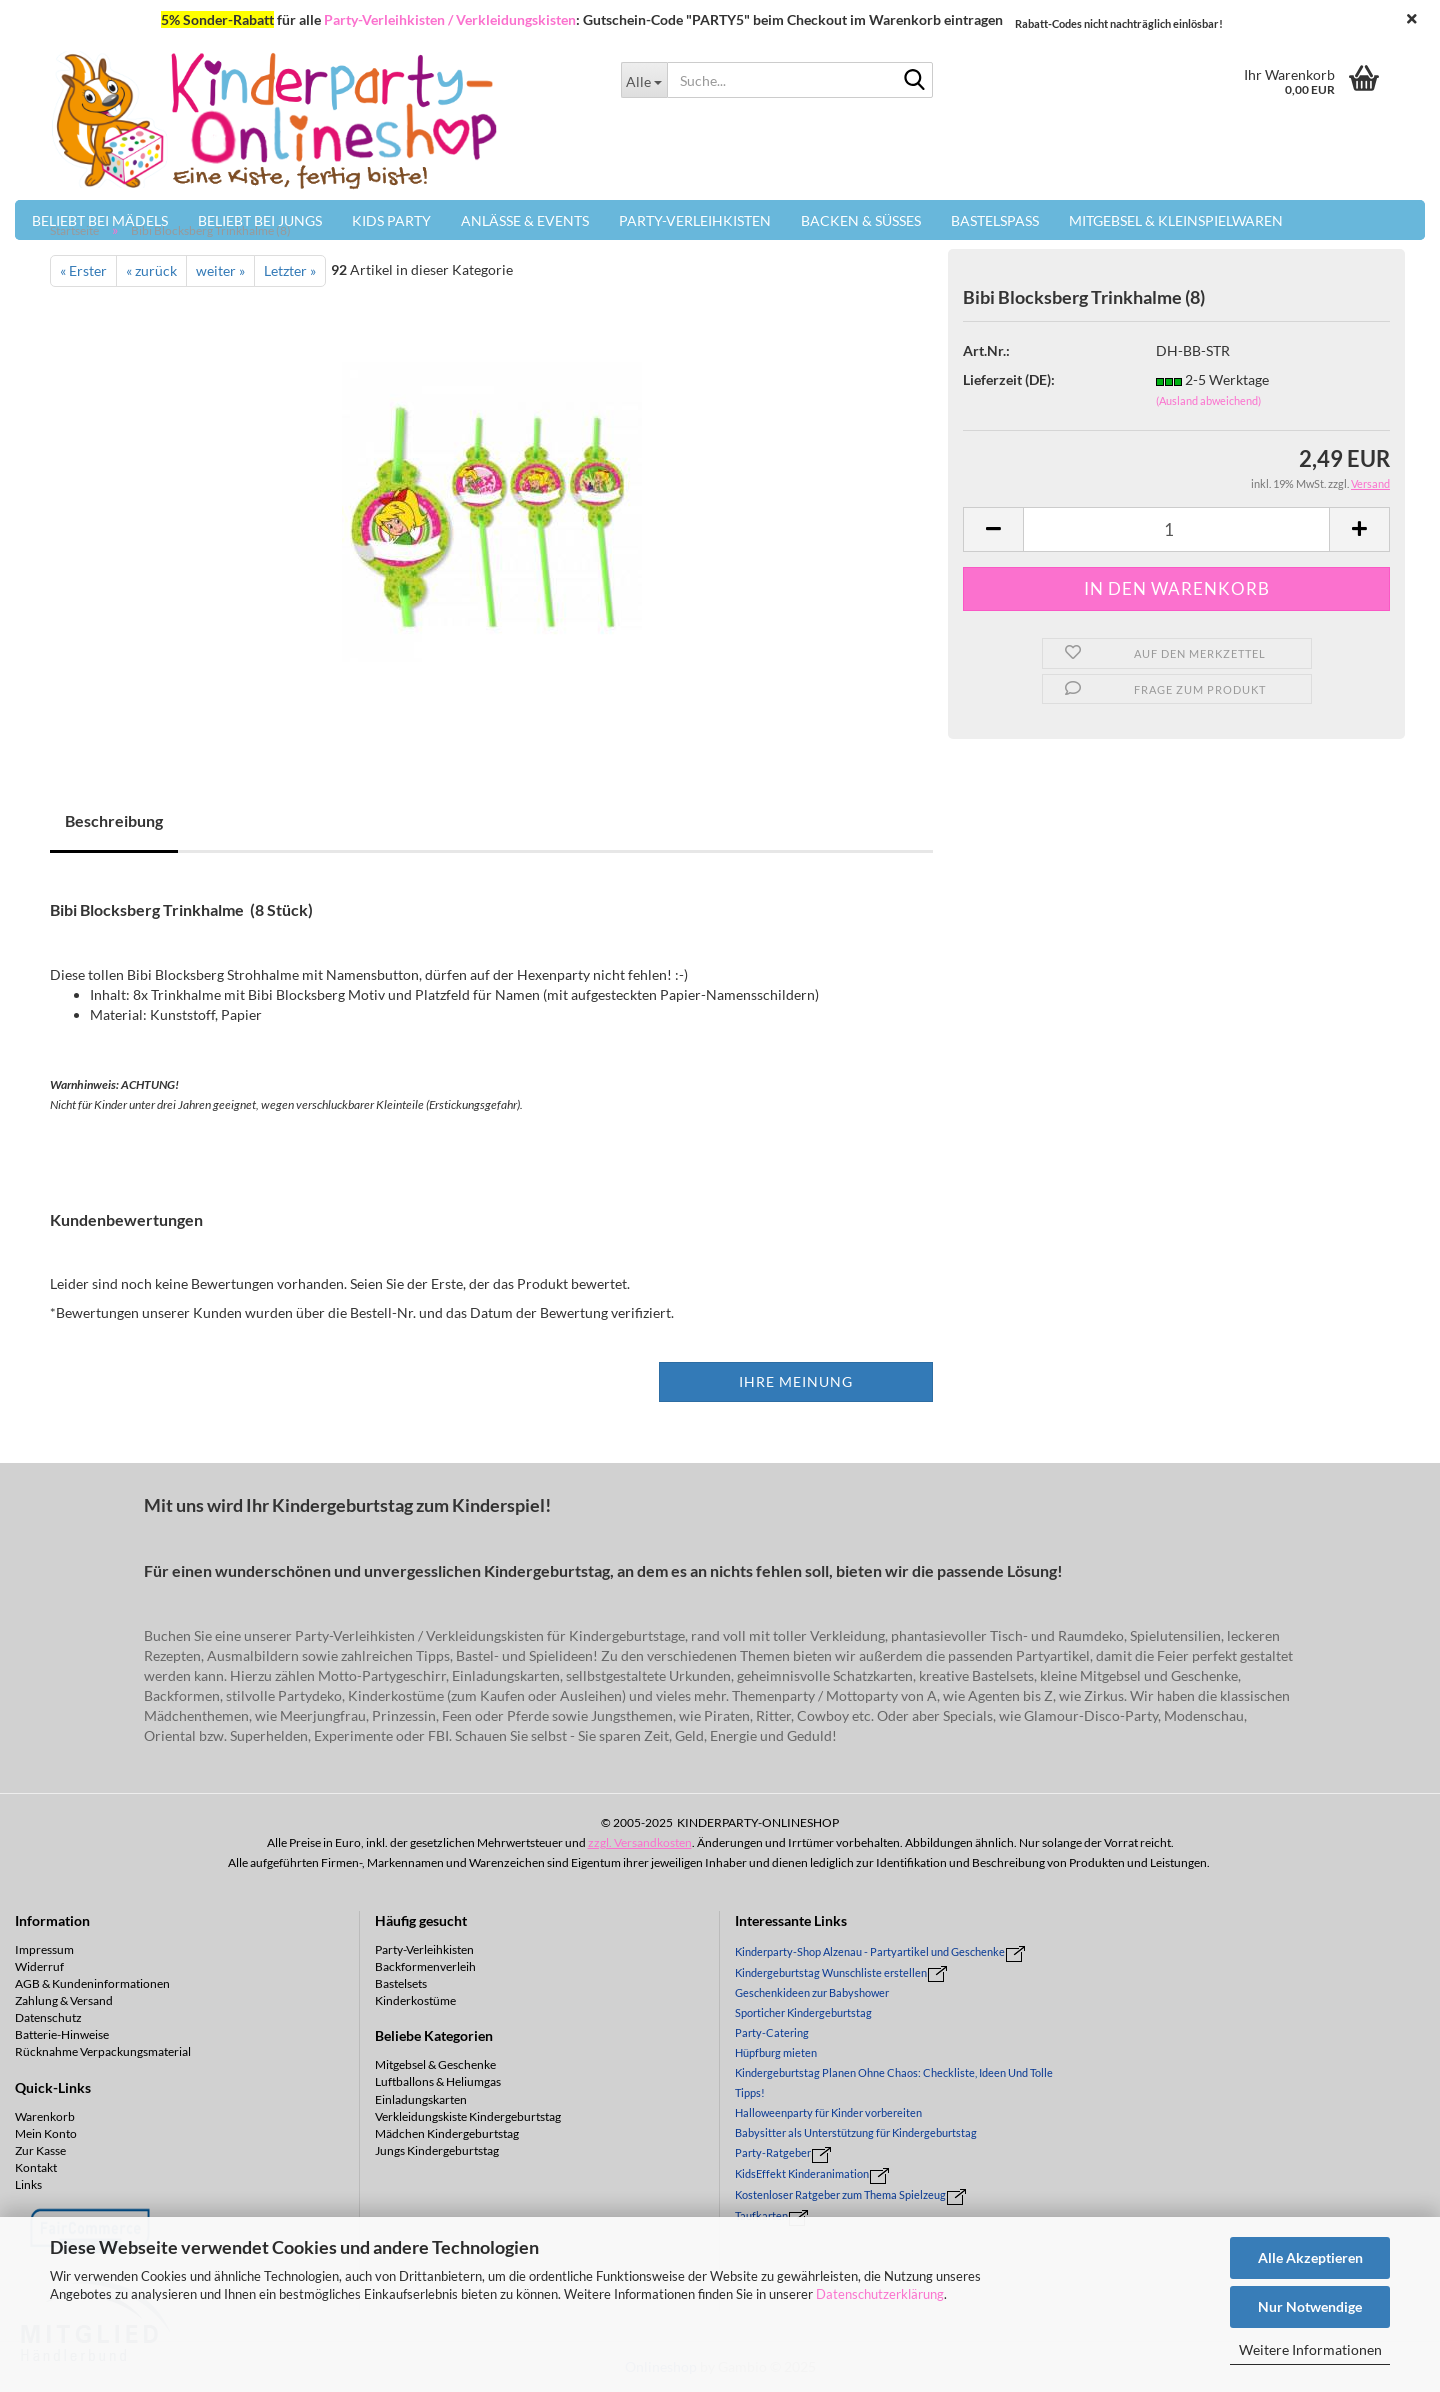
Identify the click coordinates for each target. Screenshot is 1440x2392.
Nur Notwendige (1310, 2306)
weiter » (220, 270)
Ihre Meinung (796, 1381)
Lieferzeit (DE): (1009, 379)
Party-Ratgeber (773, 2152)
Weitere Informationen (1310, 2349)
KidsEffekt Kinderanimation (802, 2173)
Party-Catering (772, 2032)
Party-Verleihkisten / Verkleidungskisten (450, 19)
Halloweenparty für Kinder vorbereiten (828, 2112)
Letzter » (290, 270)
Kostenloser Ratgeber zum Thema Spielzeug (840, 2194)
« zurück (151, 270)
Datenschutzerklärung (880, 2294)
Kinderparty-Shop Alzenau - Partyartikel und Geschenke (870, 1951)
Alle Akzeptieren (1310, 2257)
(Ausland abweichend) (1208, 400)
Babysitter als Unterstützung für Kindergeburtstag (856, 2132)
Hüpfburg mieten (776, 2052)
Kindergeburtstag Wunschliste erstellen (831, 1972)
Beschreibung (114, 820)
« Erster (83, 270)
